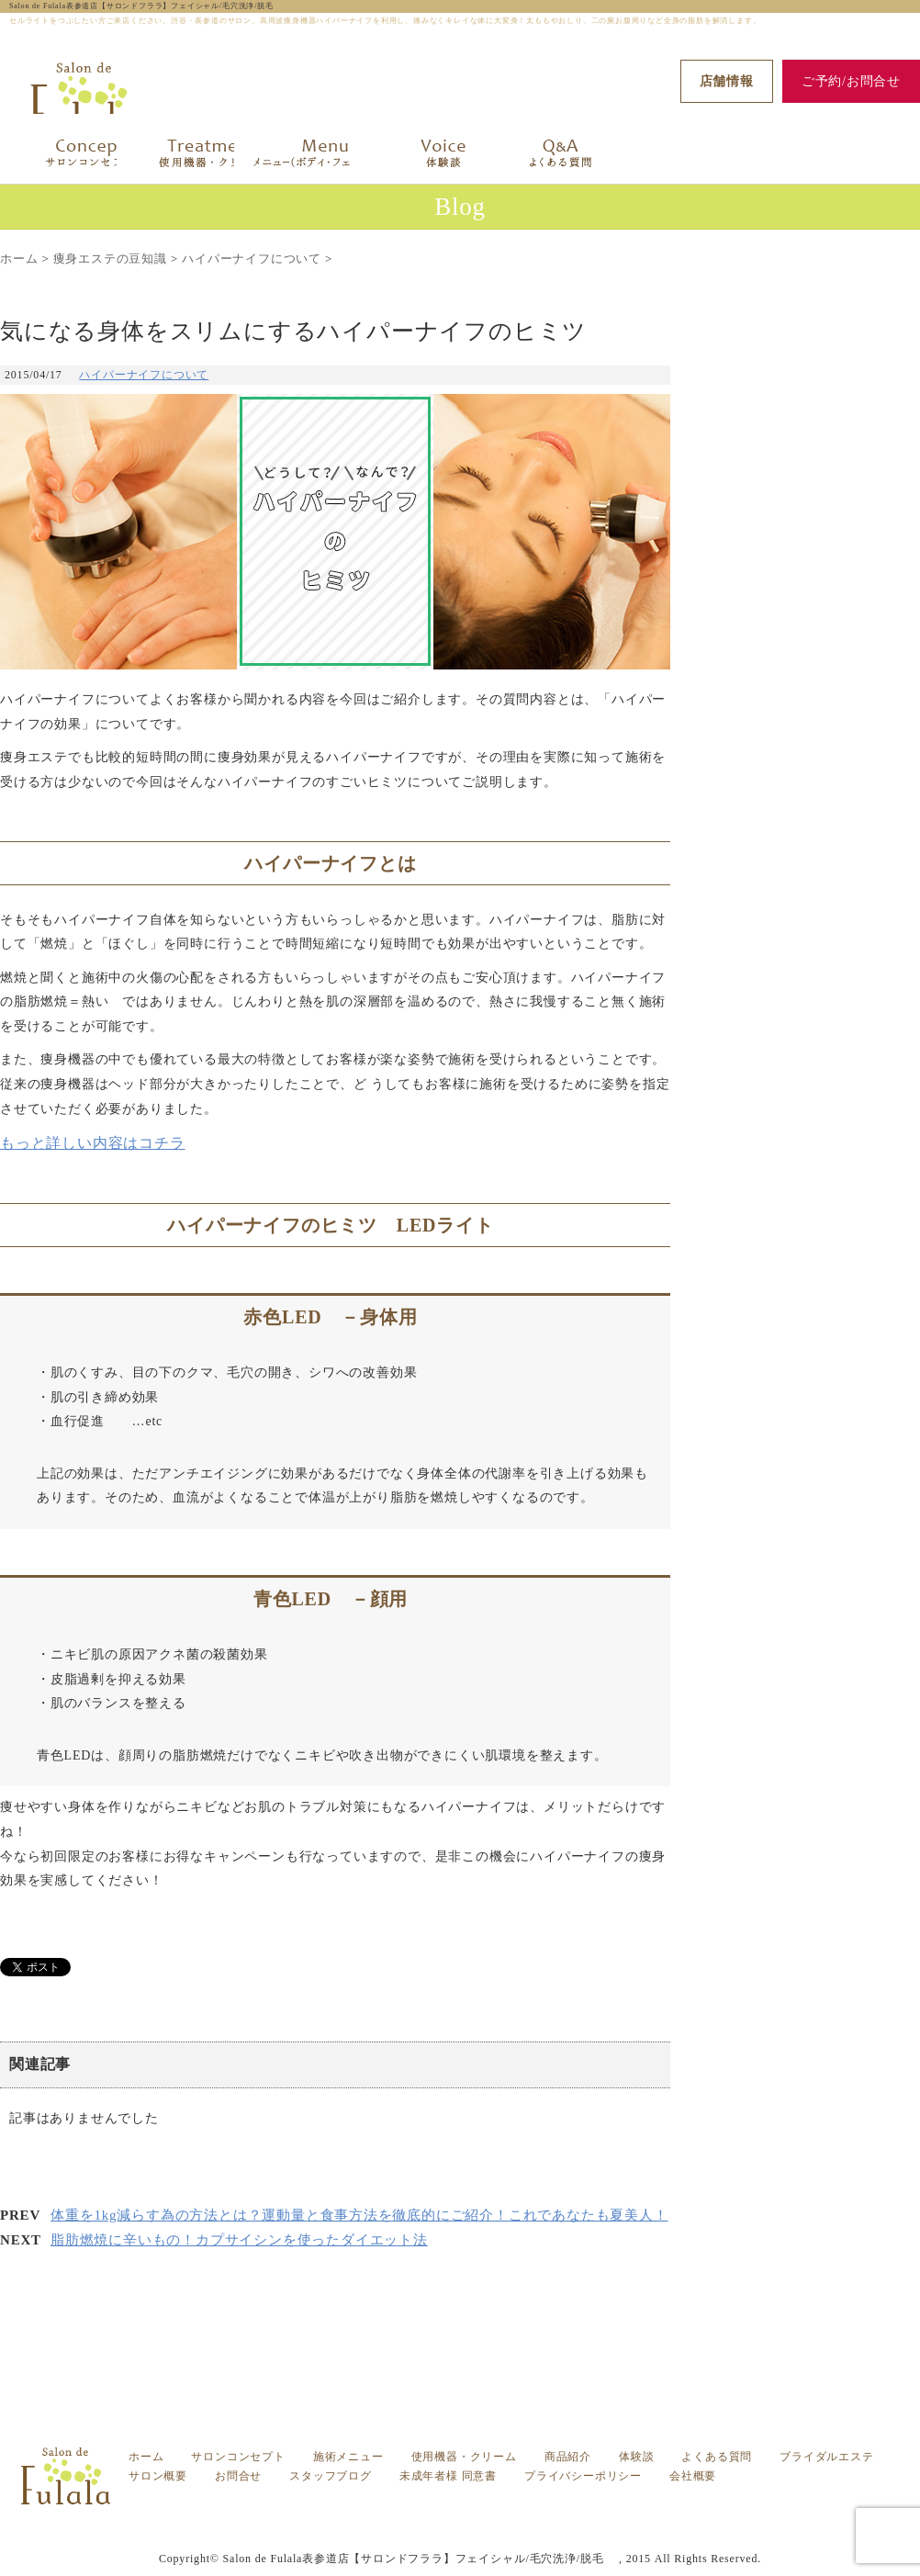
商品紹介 (567, 2453)
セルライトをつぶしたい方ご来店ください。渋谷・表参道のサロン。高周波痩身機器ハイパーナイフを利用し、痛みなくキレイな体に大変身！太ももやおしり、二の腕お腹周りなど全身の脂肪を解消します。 (477, 2518)
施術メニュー (348, 2453)
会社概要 (692, 2472)
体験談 (636, 2453)
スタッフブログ (330, 2472)
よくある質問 (716, 2453)
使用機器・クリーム (464, 2453)
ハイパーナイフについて (143, 374)
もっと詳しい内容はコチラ (92, 1143)
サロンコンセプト (238, 2453)
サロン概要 (158, 2472)
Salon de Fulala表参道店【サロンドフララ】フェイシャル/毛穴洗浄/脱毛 (145, 6)
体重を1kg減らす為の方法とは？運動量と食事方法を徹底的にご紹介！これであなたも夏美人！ (359, 2215)
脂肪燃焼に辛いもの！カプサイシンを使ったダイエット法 (239, 2240)
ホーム (146, 2453)
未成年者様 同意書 (448, 2472)
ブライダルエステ (826, 2453)
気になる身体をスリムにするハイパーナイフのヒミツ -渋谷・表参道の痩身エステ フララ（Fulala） (478, 2505)
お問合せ (238, 2472)
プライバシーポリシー (583, 2472)
